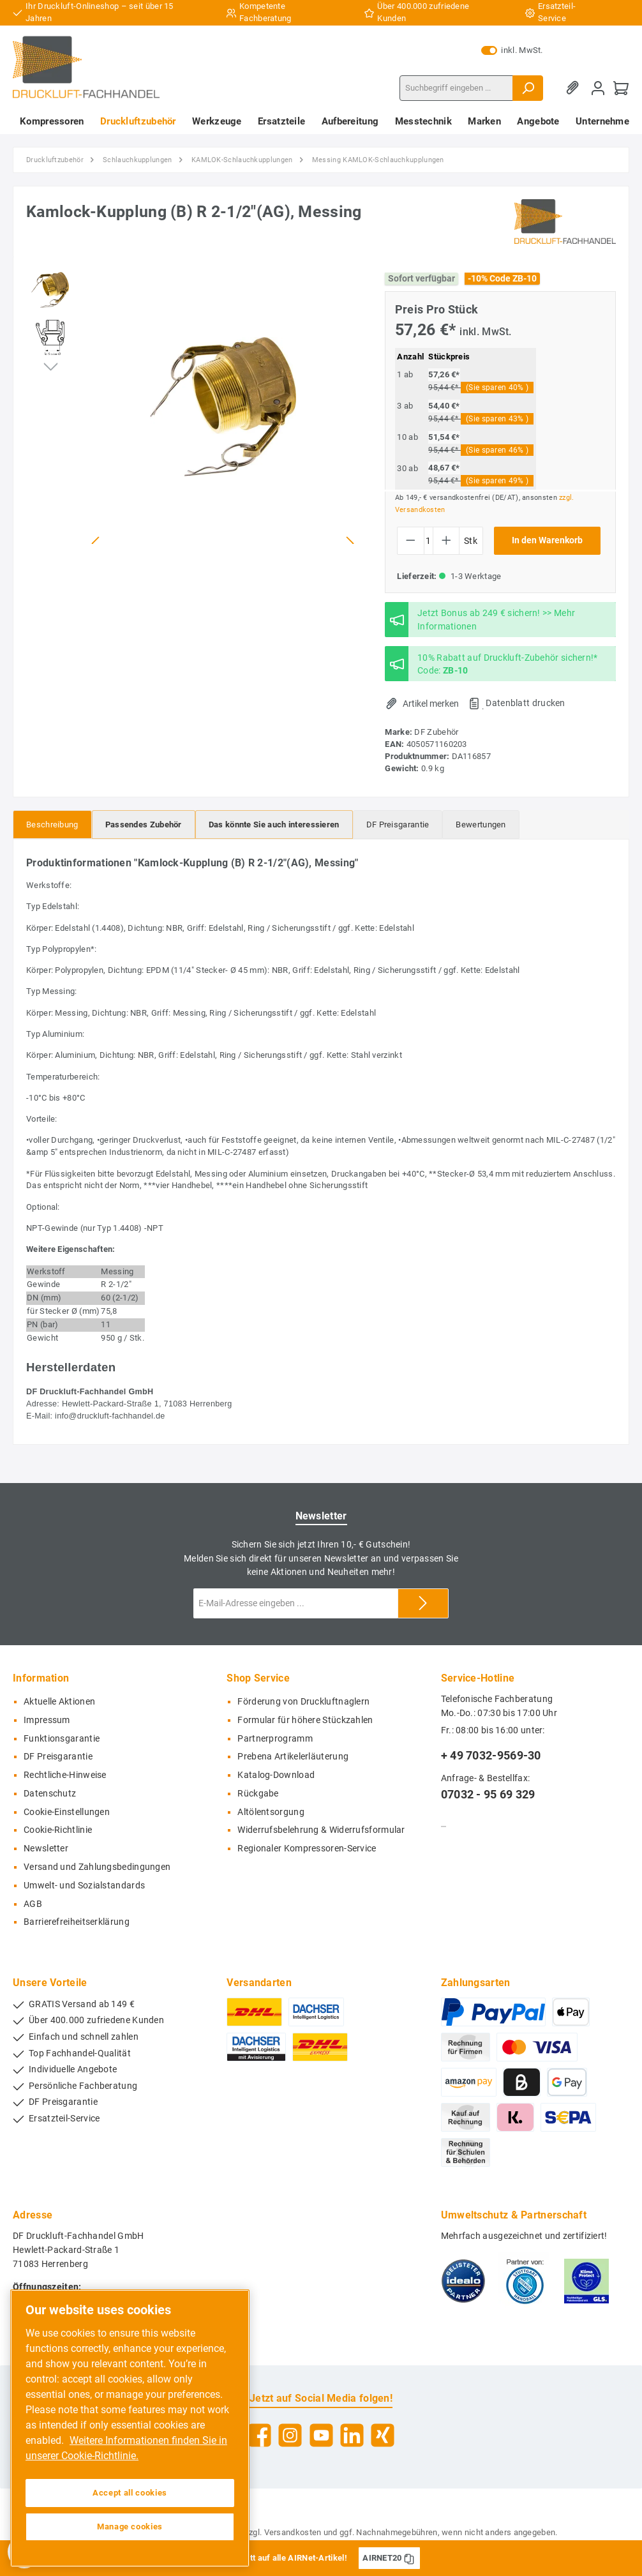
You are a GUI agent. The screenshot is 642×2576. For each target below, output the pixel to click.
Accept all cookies (130, 2492)
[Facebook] (259, 2435)
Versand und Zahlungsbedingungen (97, 1867)
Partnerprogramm (275, 1738)
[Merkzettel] (575, 88)
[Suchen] (527, 88)
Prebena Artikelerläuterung (292, 1756)
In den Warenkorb (547, 540)
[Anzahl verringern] (410, 541)
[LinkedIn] (352, 2435)
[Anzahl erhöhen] (446, 541)
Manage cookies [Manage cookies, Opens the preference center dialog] (130, 2526)
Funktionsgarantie (62, 1738)
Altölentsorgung (270, 1812)
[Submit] (423, 1603)
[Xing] (382, 2435)
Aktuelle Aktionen (59, 1701)
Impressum (47, 1720)
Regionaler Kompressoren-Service (306, 1848)
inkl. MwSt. (512, 50)
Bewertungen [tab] (480, 824)
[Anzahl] (428, 541)
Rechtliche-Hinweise (65, 1775)
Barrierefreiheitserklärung (77, 1922)
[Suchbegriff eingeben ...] (456, 88)
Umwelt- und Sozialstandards (84, 1885)
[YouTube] (321, 2435)
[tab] (52, 824)
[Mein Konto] (598, 88)
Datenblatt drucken (525, 703)
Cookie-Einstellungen (67, 1812)
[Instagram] (290, 2435)
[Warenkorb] (621, 88)
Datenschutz (50, 1793)
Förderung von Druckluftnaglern (303, 1701)
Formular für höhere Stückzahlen (305, 1720)
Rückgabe (257, 1793)
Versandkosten (293, 2532)
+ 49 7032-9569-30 (491, 1755)
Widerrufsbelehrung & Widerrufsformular (321, 1830)
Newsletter (46, 1848)
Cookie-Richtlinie (58, 1830)
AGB (33, 1904)
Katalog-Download (276, 1775)
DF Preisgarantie (58, 1756)
